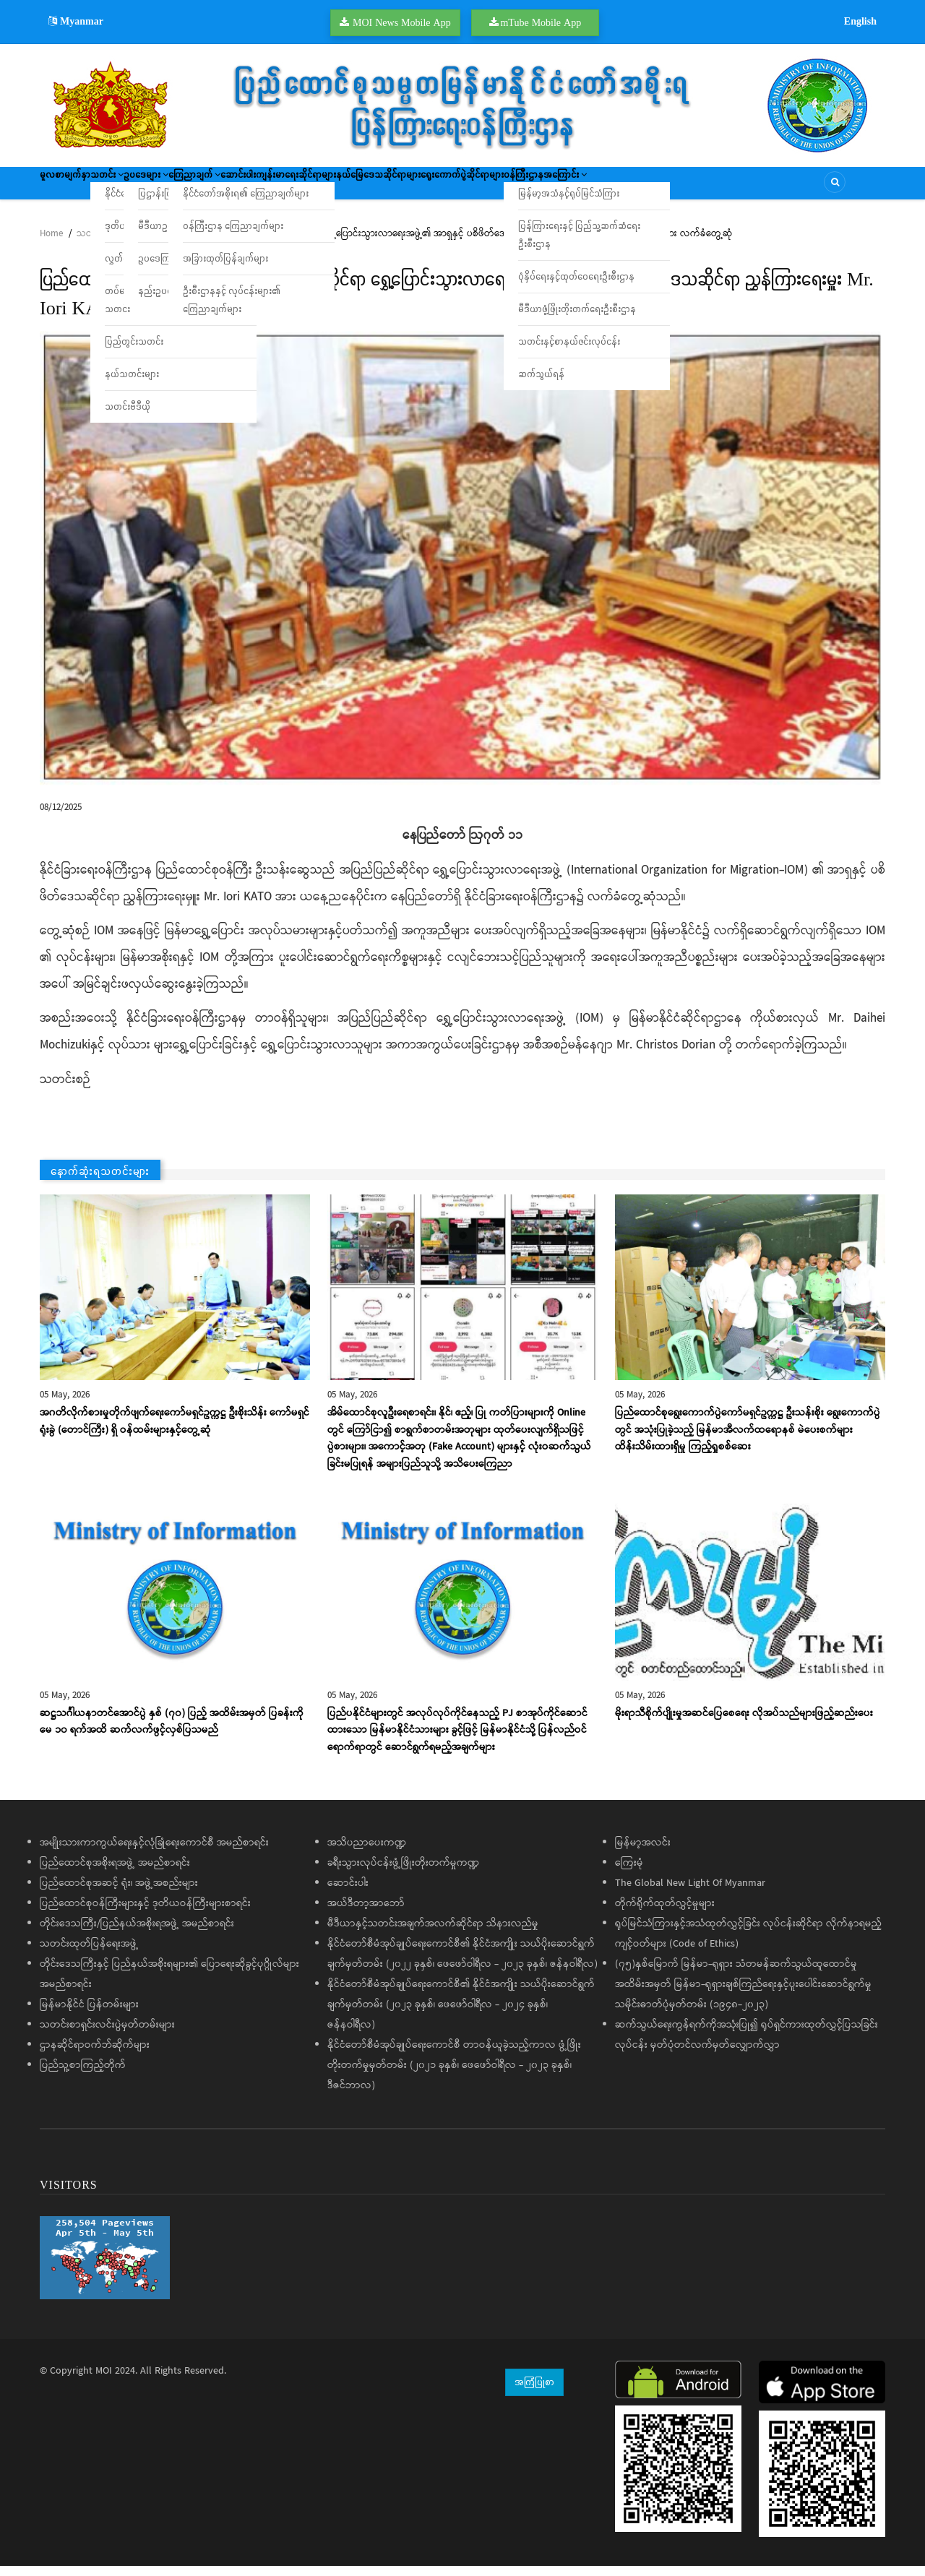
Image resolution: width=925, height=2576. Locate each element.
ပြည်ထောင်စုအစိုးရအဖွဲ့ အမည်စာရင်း (115, 1873)
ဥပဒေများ (196, 187)
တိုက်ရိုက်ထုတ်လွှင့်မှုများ (665, 1913)
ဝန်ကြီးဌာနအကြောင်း (729, 187)
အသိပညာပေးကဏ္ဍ (366, 1853)
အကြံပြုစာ (534, 2392)
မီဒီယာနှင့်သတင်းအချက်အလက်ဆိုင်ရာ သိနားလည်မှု (432, 1934)
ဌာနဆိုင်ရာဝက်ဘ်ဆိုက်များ (95, 2055)
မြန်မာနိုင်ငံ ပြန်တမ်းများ (89, 2015)
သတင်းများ (98, 243)
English (860, 20)
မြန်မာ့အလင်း (643, 1853)
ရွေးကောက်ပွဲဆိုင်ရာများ (622, 187)
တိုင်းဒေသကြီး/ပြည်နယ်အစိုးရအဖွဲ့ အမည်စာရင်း (137, 1934)
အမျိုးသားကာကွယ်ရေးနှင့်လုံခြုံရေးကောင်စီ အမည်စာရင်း (154, 1853)
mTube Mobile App (540, 22)
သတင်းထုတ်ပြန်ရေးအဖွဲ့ (89, 1954)
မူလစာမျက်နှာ (74, 187)
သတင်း (136, 187)
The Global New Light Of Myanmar (690, 1893)
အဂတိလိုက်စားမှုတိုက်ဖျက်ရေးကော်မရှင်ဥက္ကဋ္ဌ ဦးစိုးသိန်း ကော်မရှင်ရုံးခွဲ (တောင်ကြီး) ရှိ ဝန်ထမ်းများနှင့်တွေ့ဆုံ (174, 1431)
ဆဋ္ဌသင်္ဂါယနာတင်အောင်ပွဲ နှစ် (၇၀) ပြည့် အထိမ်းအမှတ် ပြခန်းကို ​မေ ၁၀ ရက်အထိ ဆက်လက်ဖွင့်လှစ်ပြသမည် (173, 1732)
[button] (462, 568)
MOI (103, 2381)
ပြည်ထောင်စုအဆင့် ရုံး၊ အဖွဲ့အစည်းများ (119, 1893)
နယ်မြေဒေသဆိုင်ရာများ (514, 187)
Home (51, 243)
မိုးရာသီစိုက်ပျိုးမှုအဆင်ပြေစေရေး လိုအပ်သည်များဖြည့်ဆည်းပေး (744, 1723)
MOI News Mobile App (402, 22)
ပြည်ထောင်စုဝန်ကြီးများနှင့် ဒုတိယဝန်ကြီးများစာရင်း (145, 1913)
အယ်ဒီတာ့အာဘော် (366, 1913)
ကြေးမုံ (629, 1873)
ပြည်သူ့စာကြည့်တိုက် (83, 2075)
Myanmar (75, 20)
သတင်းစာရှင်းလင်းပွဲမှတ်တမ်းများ (107, 2035)
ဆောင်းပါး (331, 187)
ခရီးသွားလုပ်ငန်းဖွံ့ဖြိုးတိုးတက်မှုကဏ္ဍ (403, 1873)
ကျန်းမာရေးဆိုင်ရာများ (409, 187)
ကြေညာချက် (266, 187)
